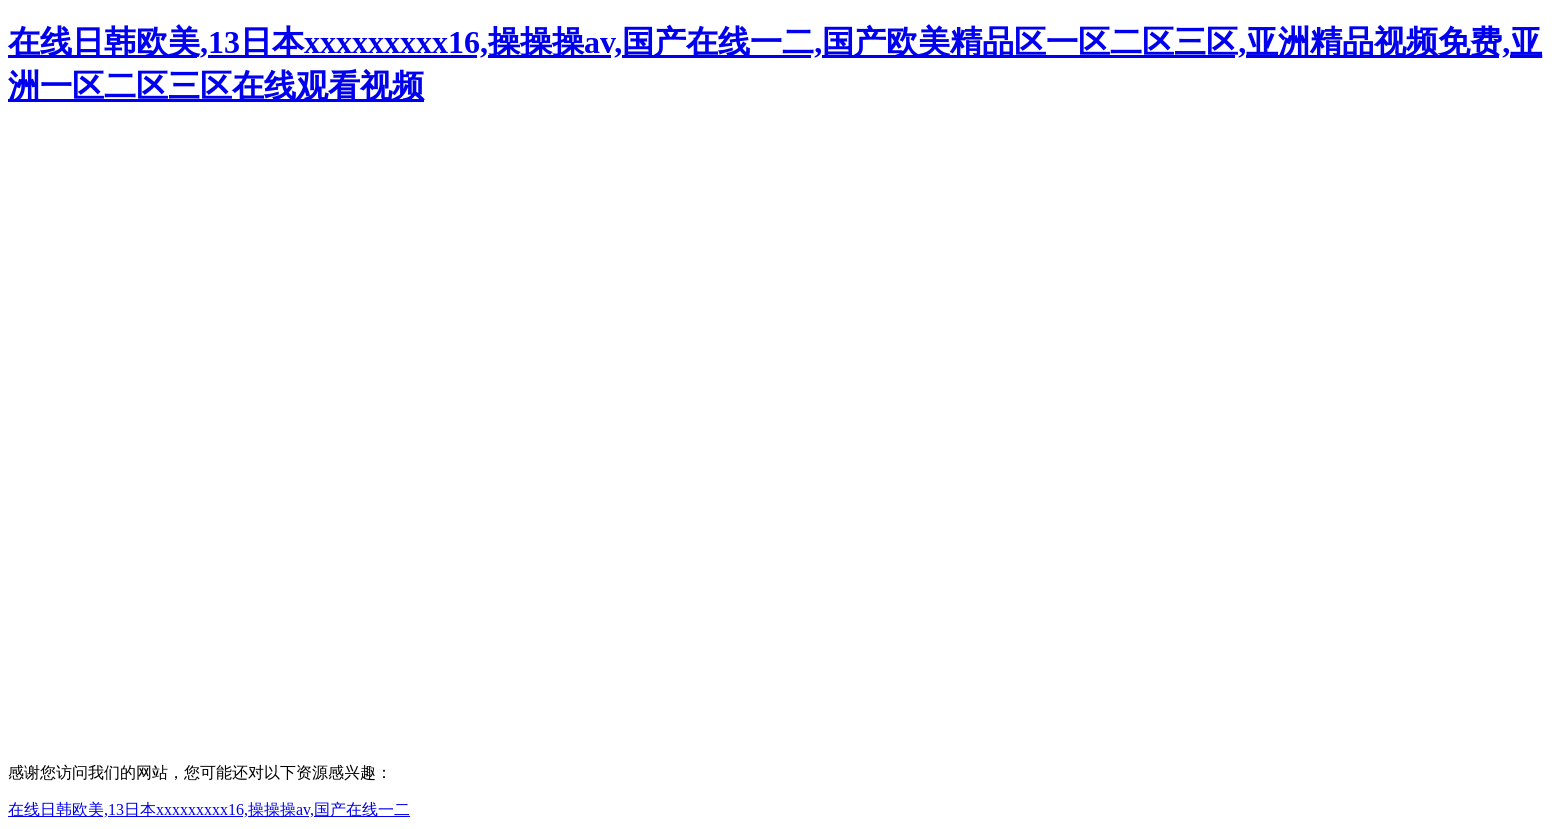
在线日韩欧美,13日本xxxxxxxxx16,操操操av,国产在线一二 (209, 809)
